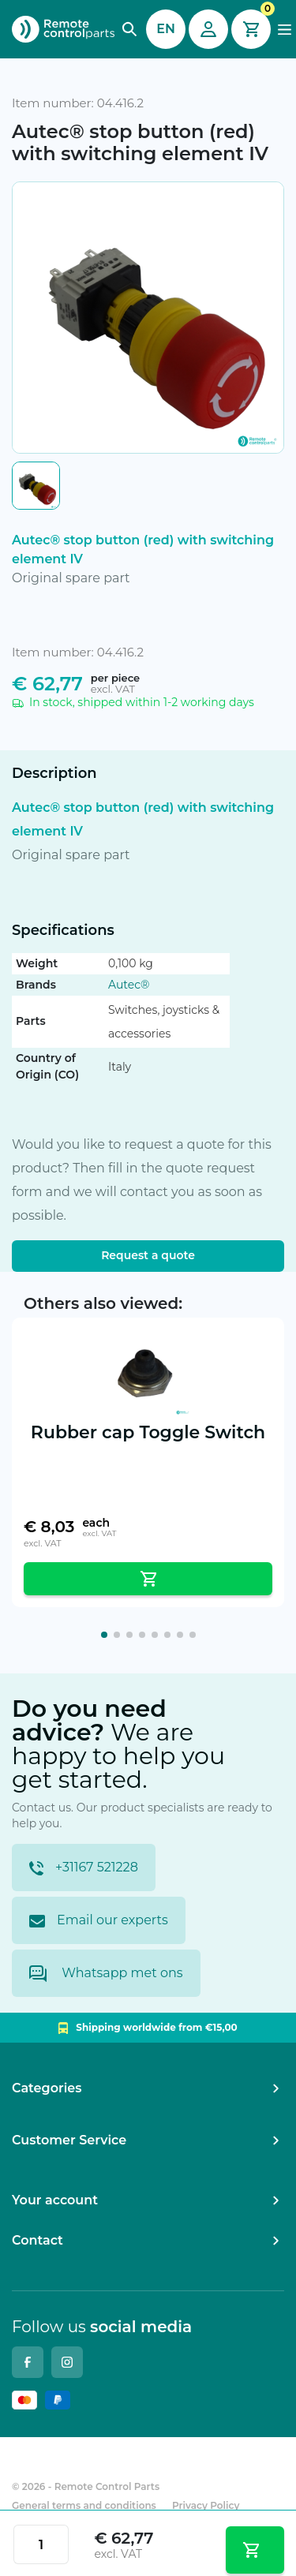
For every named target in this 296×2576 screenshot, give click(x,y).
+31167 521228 (83, 1867)
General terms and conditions (84, 2505)
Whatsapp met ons (106, 1973)
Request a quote (148, 1255)
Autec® (128, 985)
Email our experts (98, 1919)
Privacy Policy (205, 2505)
